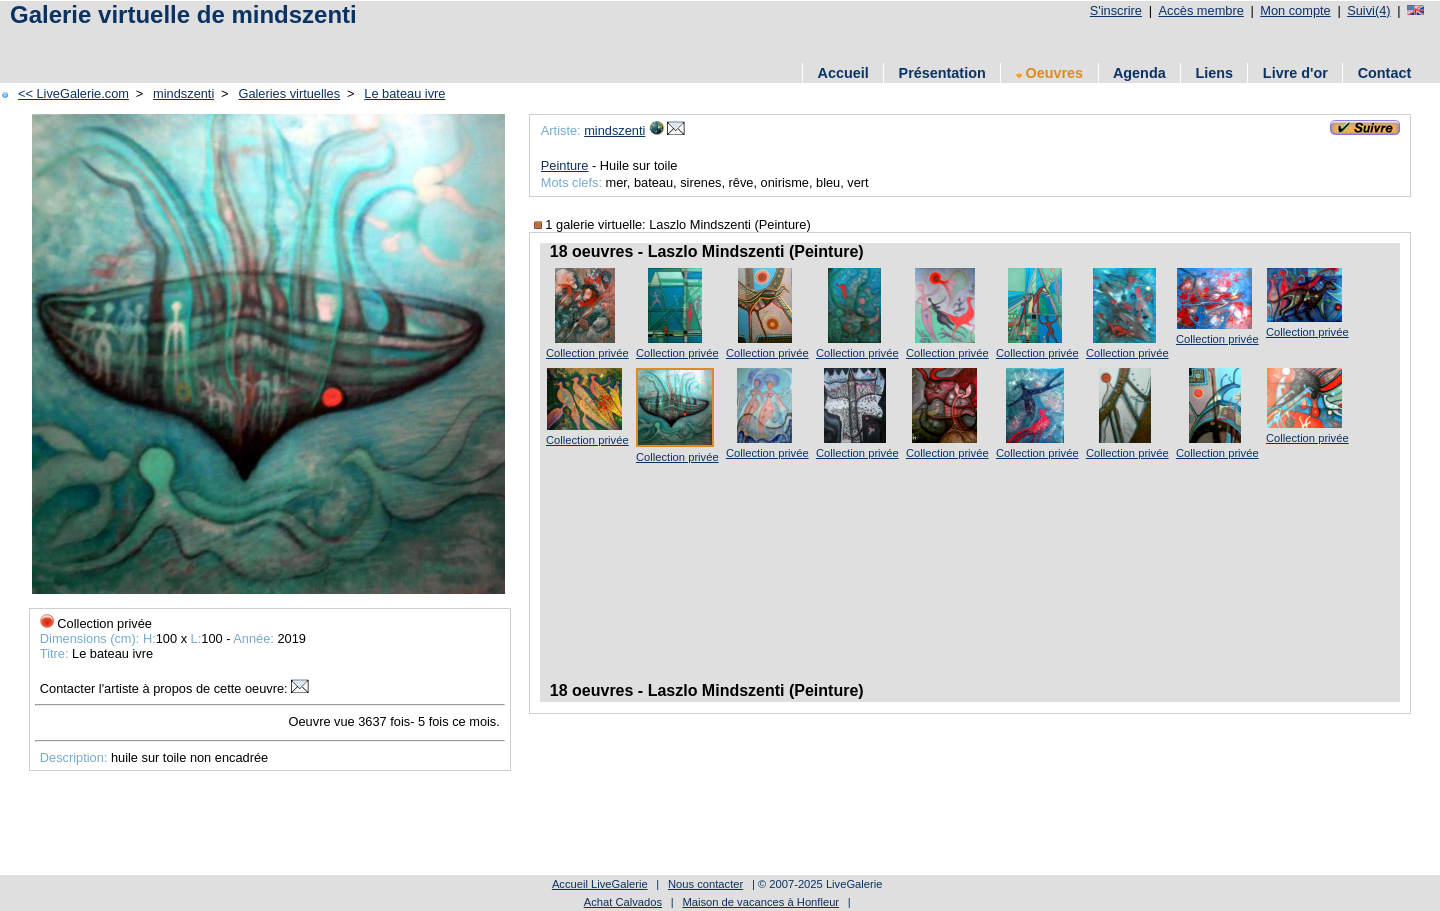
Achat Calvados (623, 902)
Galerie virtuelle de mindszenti (183, 14)
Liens (1214, 73)
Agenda (1139, 73)
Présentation (942, 73)
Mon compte (1295, 10)
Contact (1385, 73)
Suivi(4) (1368, 10)
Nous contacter (705, 884)
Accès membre (1200, 10)
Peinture (565, 165)
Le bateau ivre (404, 93)
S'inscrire (1116, 10)
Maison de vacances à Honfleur (760, 902)
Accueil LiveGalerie (600, 884)
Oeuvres (1050, 73)
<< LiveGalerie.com (73, 93)
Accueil (843, 73)
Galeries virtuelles (289, 93)
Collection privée (587, 353)
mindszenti (183, 93)
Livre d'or (1295, 73)
